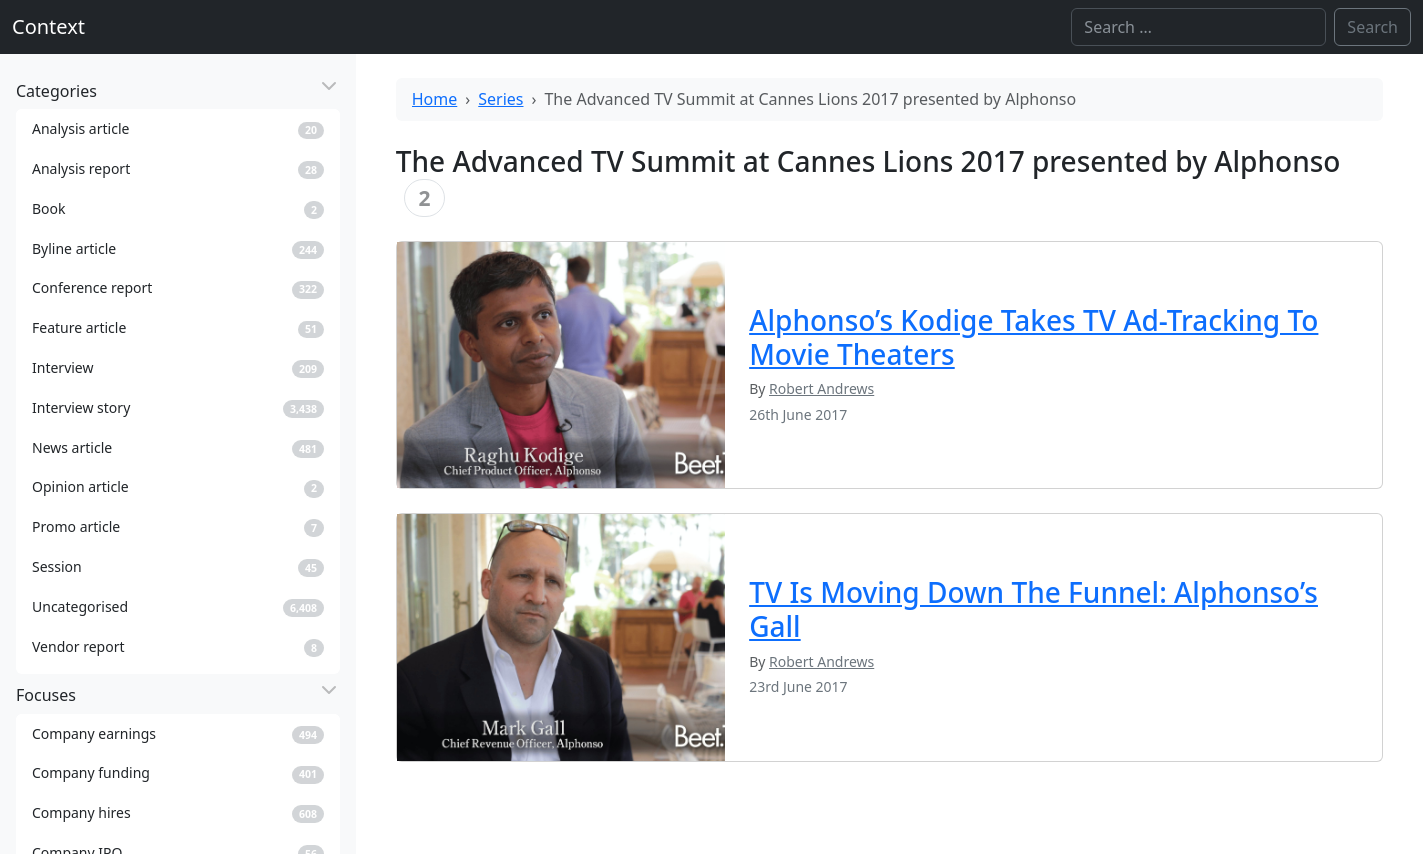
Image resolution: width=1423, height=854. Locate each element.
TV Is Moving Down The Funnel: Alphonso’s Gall (1033, 609)
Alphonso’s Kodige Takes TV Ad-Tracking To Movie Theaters (1033, 337)
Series (500, 99)
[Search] (1198, 27)
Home (435, 99)
